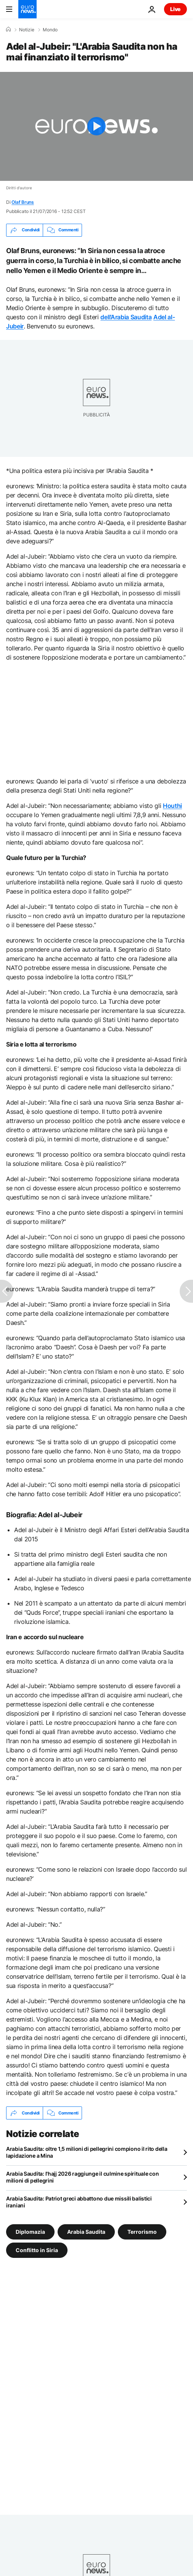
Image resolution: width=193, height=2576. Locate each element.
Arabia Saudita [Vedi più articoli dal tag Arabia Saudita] (86, 2231)
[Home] (8, 29)
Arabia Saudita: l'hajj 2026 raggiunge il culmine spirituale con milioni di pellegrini (82, 2177)
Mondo (50, 30)
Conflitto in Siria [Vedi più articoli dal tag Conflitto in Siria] (37, 2250)
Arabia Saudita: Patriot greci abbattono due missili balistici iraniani (79, 2202)
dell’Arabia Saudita (125, 317)
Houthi (172, 805)
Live (175, 9)
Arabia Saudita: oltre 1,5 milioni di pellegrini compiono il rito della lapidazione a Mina (86, 2152)
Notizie (26, 30)
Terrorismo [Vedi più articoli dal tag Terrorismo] (142, 2231)
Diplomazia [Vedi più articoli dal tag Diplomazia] (30, 2231)
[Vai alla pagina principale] (27, 9)
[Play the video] (96, 126)
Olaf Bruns (22, 202)
